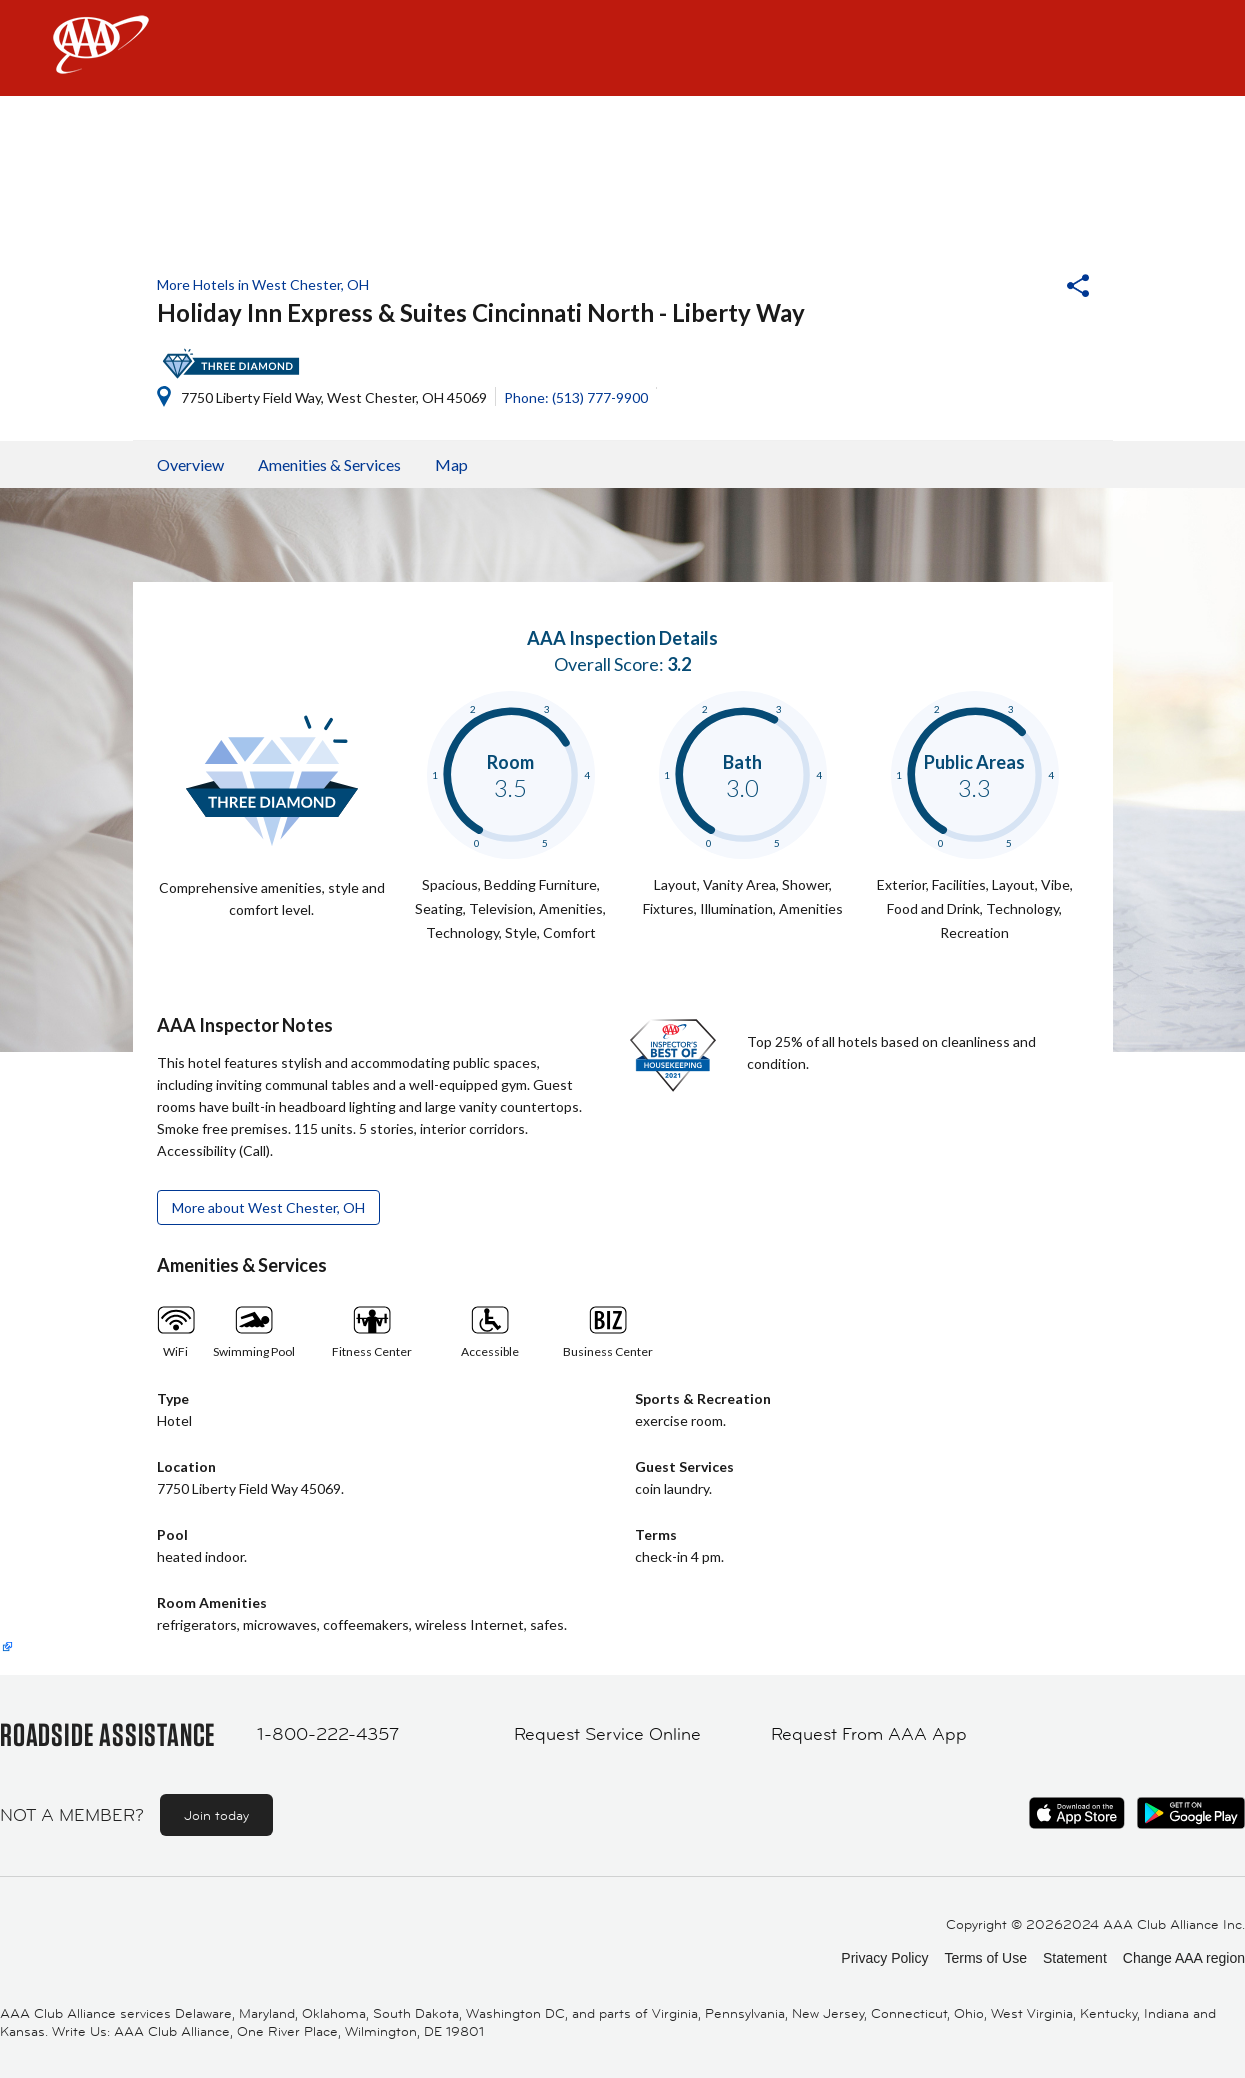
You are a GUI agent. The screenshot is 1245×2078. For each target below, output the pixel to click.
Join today (216, 1815)
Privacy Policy (884, 1958)
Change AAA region (1184, 1958)
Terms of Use (985, 1958)
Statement (1075, 1958)
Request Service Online (607, 1734)
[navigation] (622, 48)
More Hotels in (263, 284)
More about (268, 1207)
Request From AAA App (869, 1734)
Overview (190, 464)
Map (451, 464)
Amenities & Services (329, 464)
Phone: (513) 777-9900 (576, 397)
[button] (1024, 288)
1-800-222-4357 (328, 1734)
